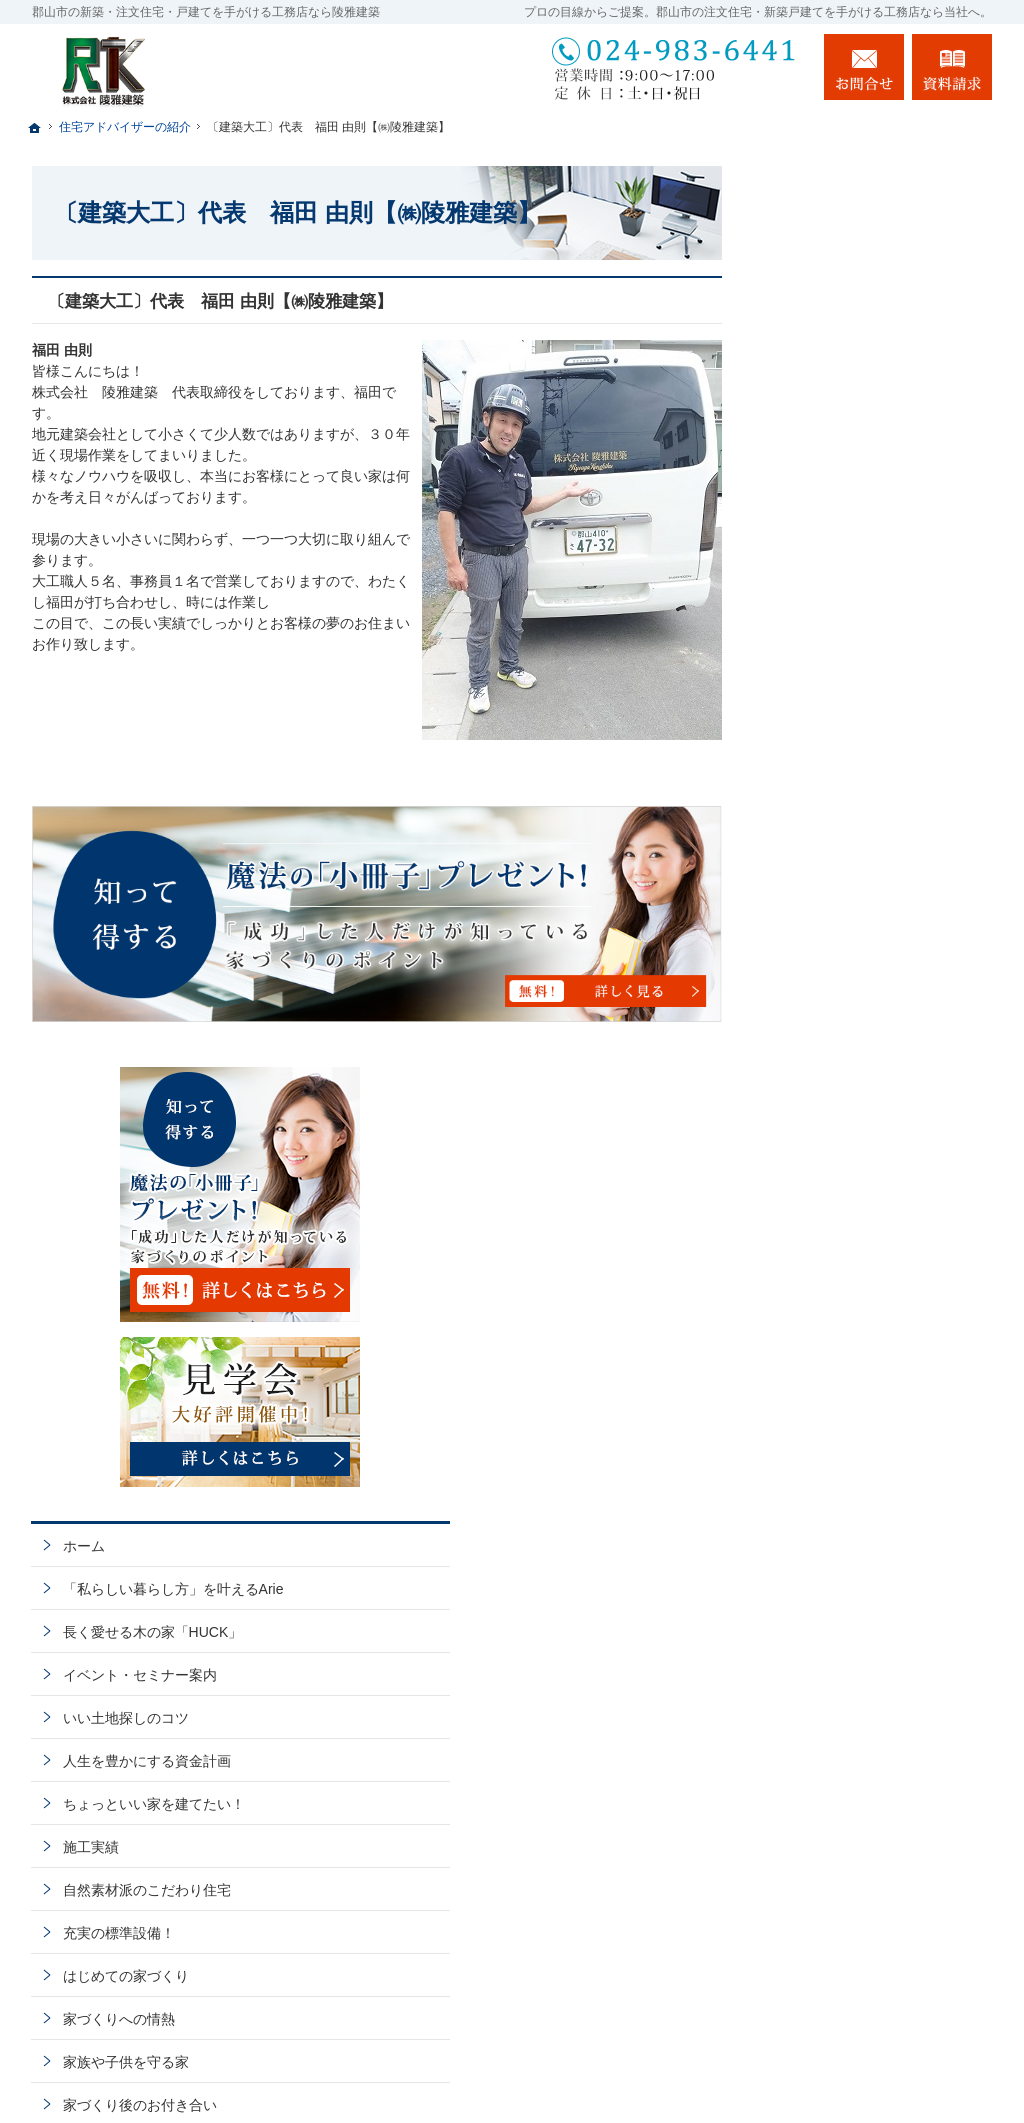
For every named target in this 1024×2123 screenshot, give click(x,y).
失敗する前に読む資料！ (861, 1394)
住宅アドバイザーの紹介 (861, 1351)
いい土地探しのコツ (847, 835)
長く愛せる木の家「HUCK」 (874, 749)
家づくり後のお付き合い (861, 1222)
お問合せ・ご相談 (840, 1437)
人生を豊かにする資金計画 (868, 878)
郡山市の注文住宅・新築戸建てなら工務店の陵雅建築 (740, 2070)
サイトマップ (826, 1566)
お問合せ (864, 67)
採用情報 (812, 1308)
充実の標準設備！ (840, 1050)
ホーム (805, 645)
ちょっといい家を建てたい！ (875, 921)
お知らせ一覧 (826, 1480)
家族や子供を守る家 (847, 1179)
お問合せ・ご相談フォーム (872, 1989)
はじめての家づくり (847, 1093)
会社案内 (812, 1265)
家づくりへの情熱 (840, 1136)
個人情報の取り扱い (847, 1523)
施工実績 (812, 964)
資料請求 (952, 67)
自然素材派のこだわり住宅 (868, 1007)
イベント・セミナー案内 (861, 792)
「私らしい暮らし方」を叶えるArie (882, 697)
